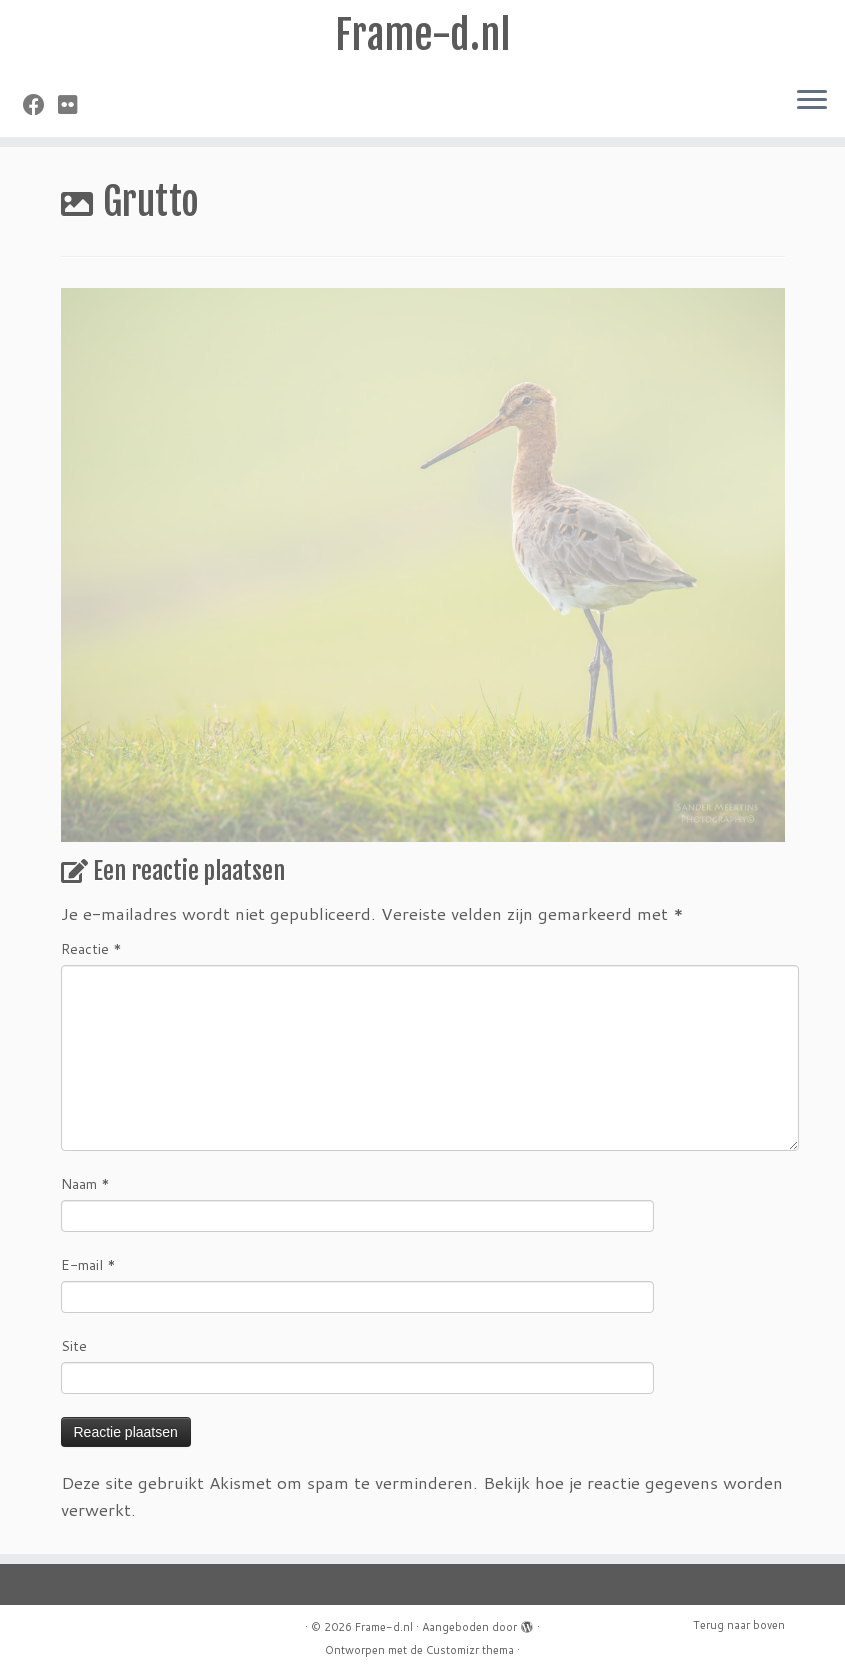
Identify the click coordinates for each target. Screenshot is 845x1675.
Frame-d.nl (422, 35)
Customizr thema (470, 1650)
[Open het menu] (812, 101)
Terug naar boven (739, 1625)
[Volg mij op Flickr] (74, 104)
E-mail (88, 1265)
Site (74, 1346)
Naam (85, 1184)
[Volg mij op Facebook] (40, 104)
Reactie (91, 949)
